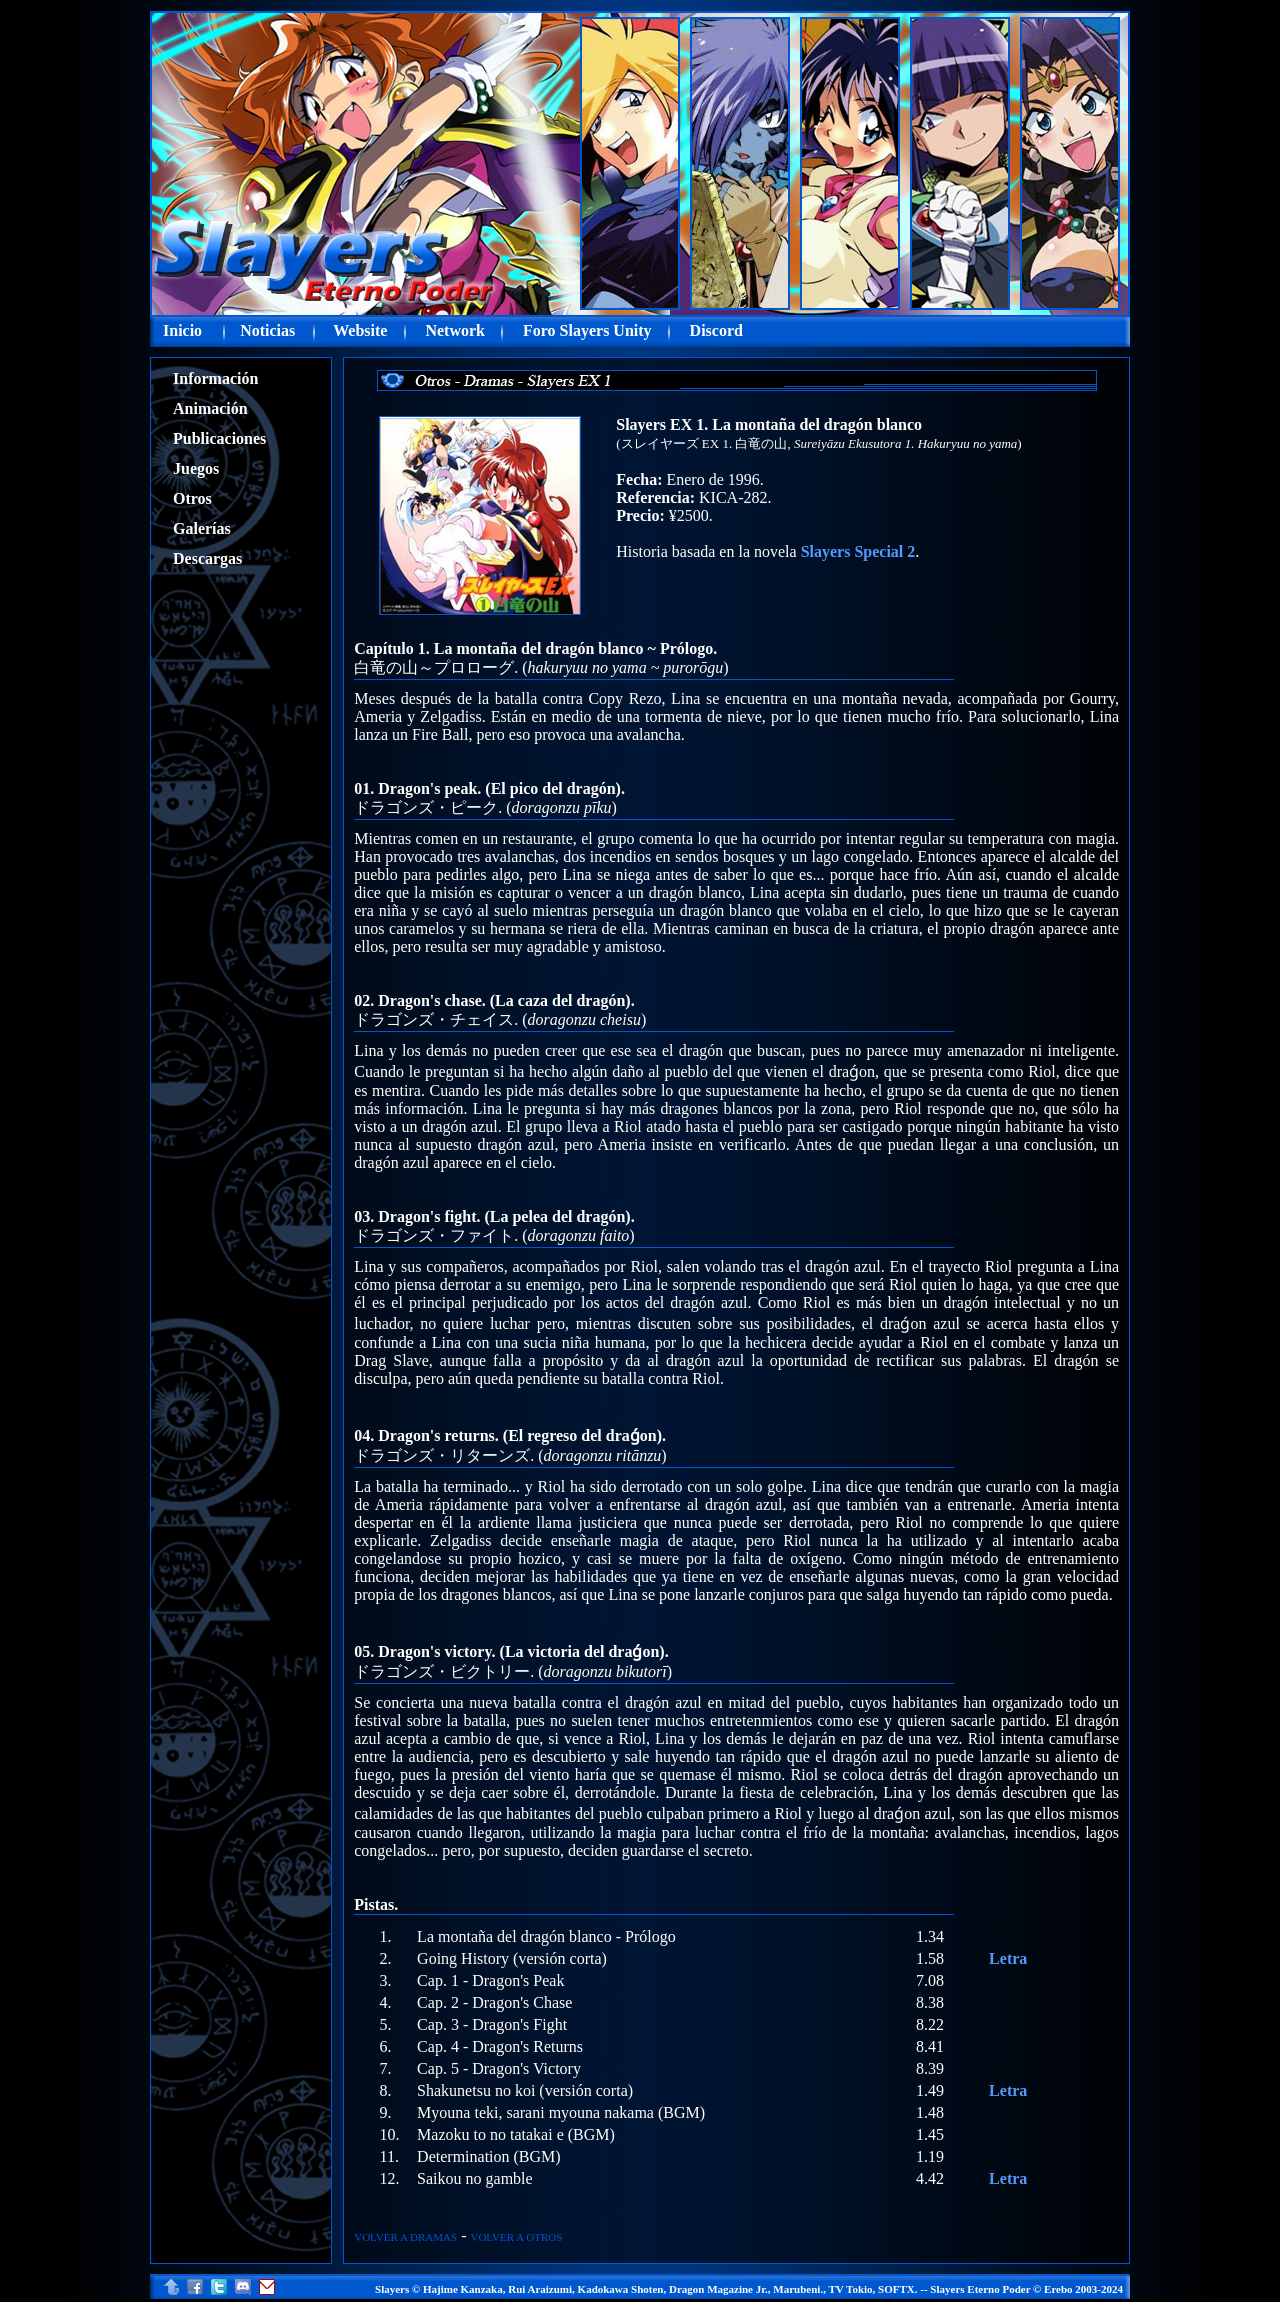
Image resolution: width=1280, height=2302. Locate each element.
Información (215, 378)
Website (360, 330)
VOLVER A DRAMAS (405, 2237)
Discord (716, 330)
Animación (210, 408)
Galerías (202, 528)
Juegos (196, 468)
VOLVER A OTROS (516, 2237)
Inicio (182, 330)
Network (455, 330)
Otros (192, 498)
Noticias (267, 330)
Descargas (207, 558)
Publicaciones (219, 438)
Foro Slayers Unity (587, 330)
